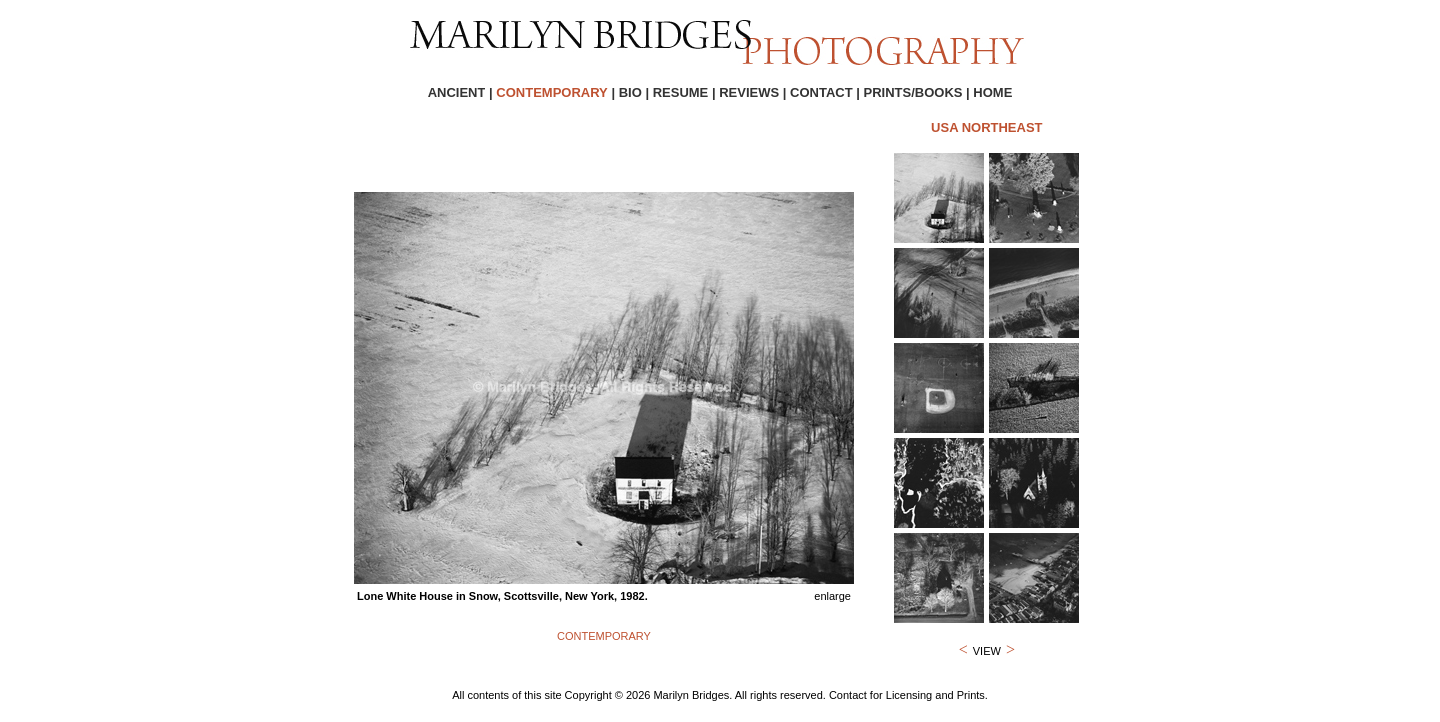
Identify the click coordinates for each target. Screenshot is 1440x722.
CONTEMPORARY (604, 636)
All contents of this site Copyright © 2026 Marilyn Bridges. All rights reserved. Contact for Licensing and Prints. (720, 695)
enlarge (832, 596)
